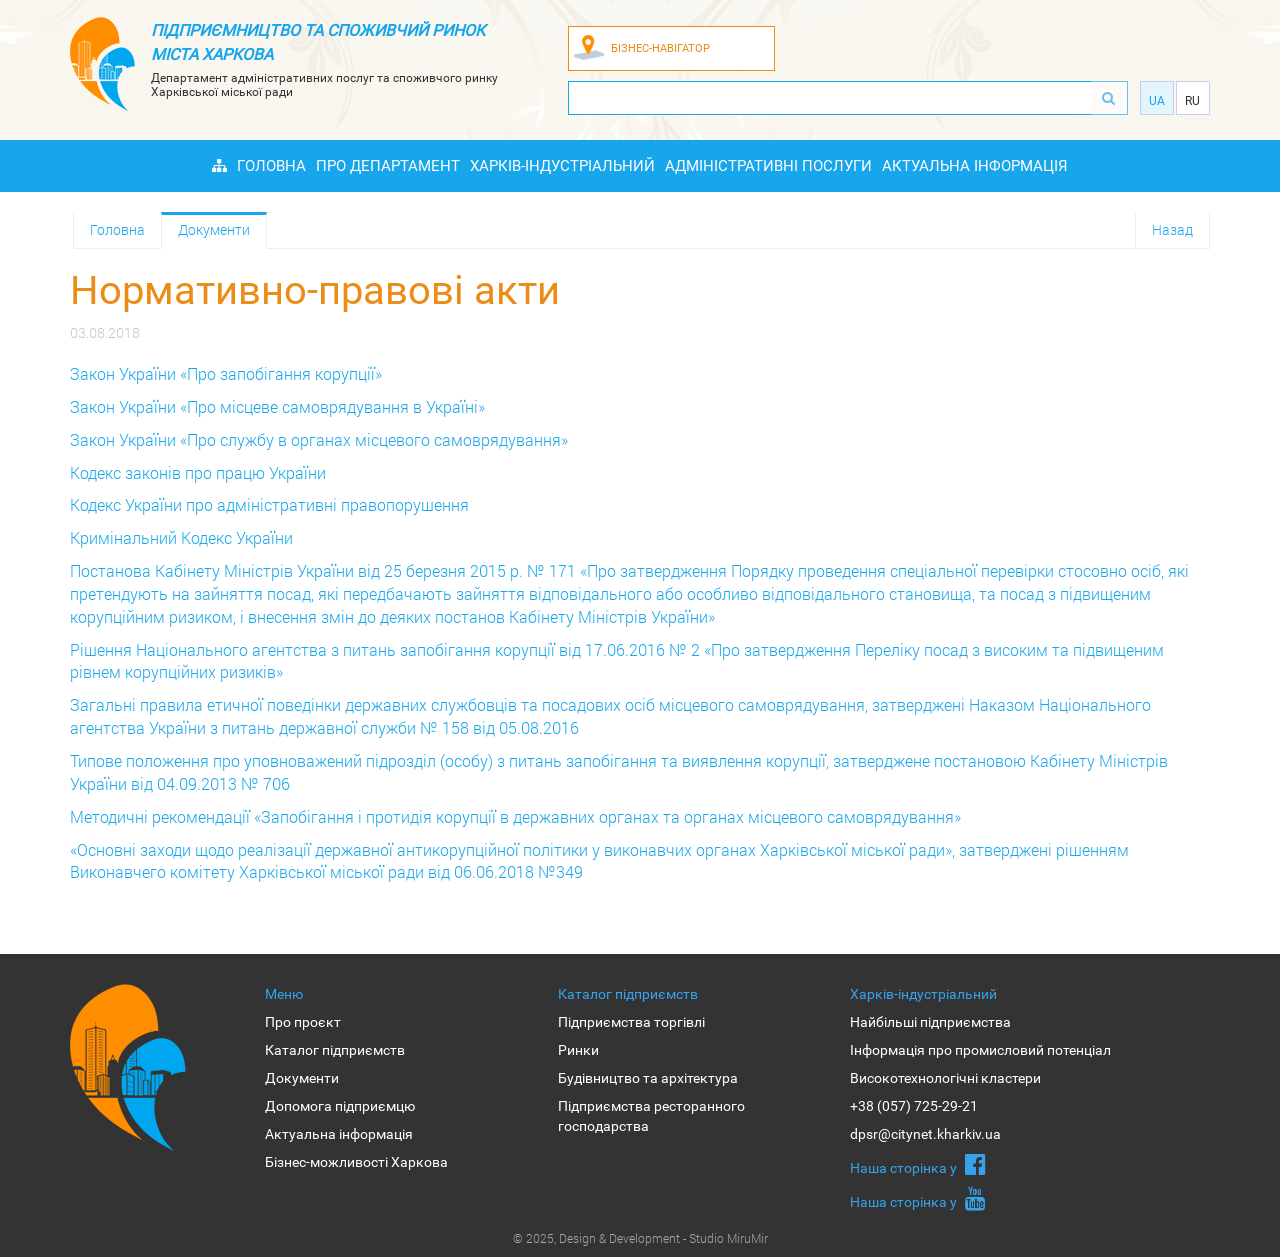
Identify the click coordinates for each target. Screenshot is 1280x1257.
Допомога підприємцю (340, 1106)
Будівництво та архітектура (648, 1078)
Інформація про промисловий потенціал (980, 1050)
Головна (271, 166)
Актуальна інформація (975, 166)
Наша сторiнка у (918, 1164)
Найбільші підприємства (930, 1022)
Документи (214, 229)
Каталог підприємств (335, 1050)
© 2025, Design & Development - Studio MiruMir (640, 1238)
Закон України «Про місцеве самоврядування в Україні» (277, 406)
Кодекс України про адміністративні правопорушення (269, 504)
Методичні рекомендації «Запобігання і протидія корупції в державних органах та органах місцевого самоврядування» (515, 816)
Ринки (578, 1050)
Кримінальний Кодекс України (181, 537)
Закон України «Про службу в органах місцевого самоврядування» (319, 439)
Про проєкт (303, 1022)
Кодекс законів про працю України (198, 472)
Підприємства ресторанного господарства (651, 1116)
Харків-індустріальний (562, 166)
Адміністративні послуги (768, 166)
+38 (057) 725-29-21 (914, 1106)
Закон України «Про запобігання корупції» (226, 373)
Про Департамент (388, 166)
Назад (1172, 229)
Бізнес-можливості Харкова (356, 1162)
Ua (1157, 101)
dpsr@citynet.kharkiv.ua (925, 1134)
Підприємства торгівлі (631, 1022)
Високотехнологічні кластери (945, 1078)
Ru (1192, 101)
